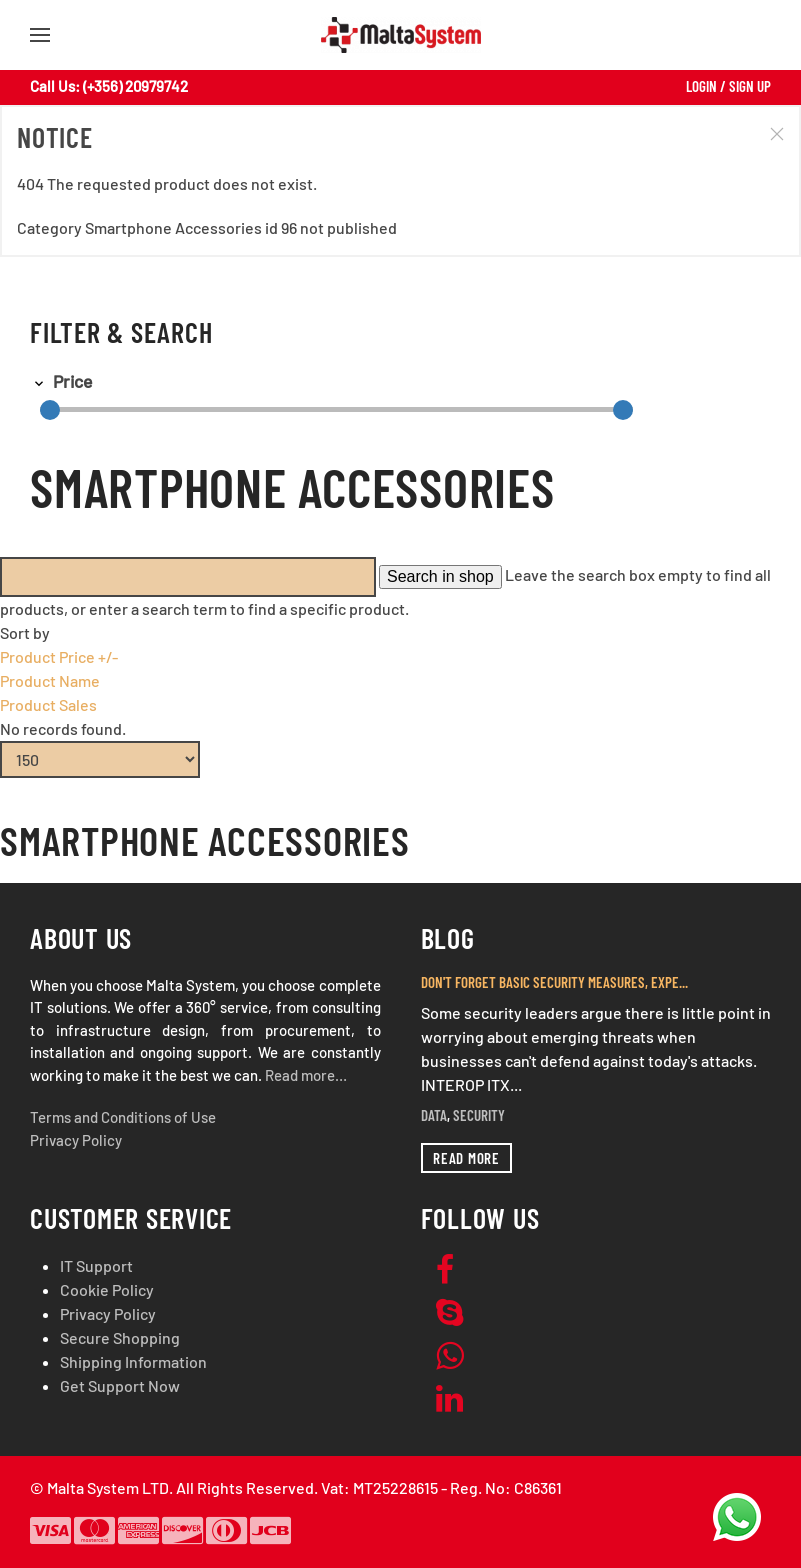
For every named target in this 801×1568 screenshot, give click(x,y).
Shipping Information (133, 1361)
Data (434, 1114)
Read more (466, 1158)
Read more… (306, 1075)
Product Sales (48, 704)
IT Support (96, 1265)
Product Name (50, 680)
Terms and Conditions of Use (123, 1117)
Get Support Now (120, 1385)
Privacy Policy (76, 1140)
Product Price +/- (59, 656)
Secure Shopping (120, 1337)
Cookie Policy (107, 1289)
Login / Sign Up (728, 86)
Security (479, 1114)
